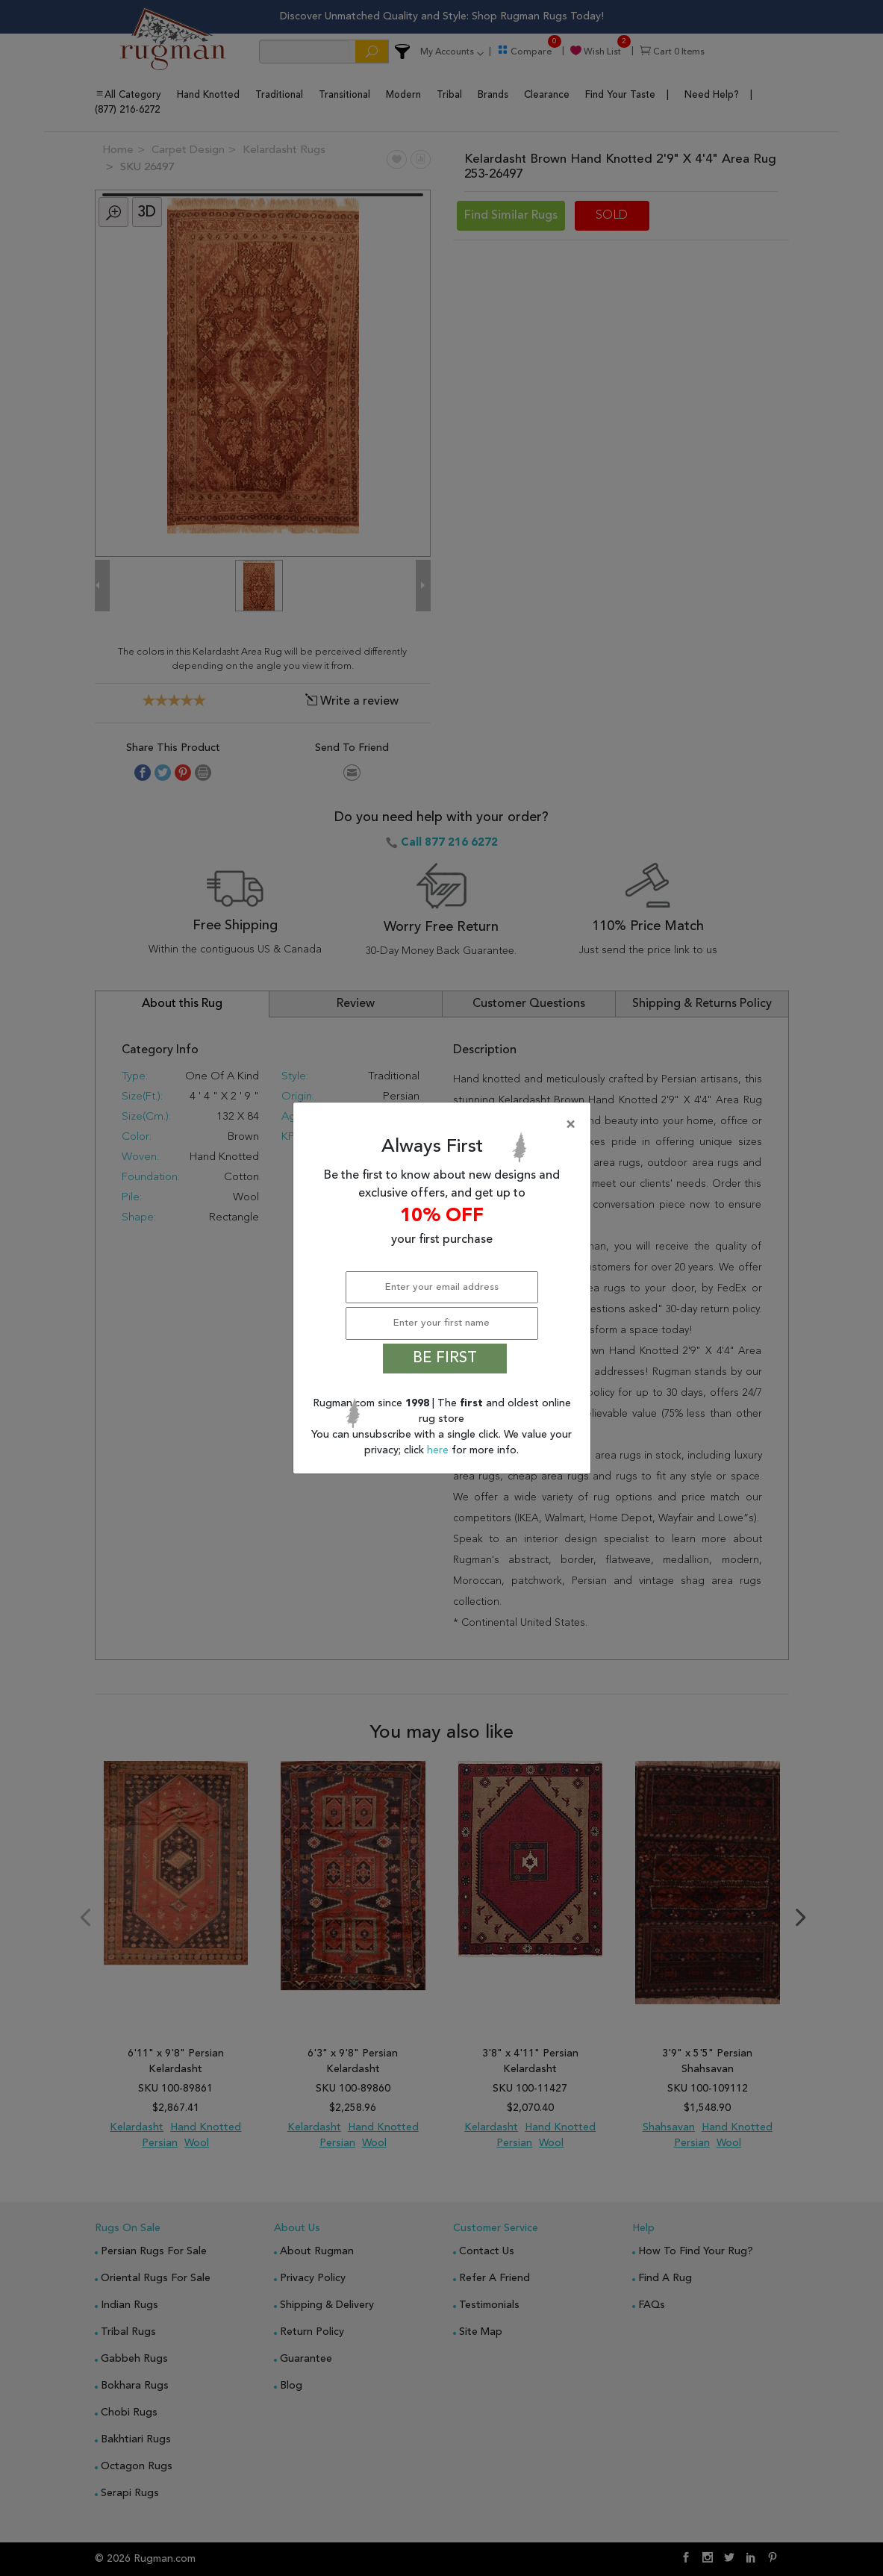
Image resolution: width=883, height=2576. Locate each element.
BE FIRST (445, 1358)
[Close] (444, 1124)
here (439, 1450)
